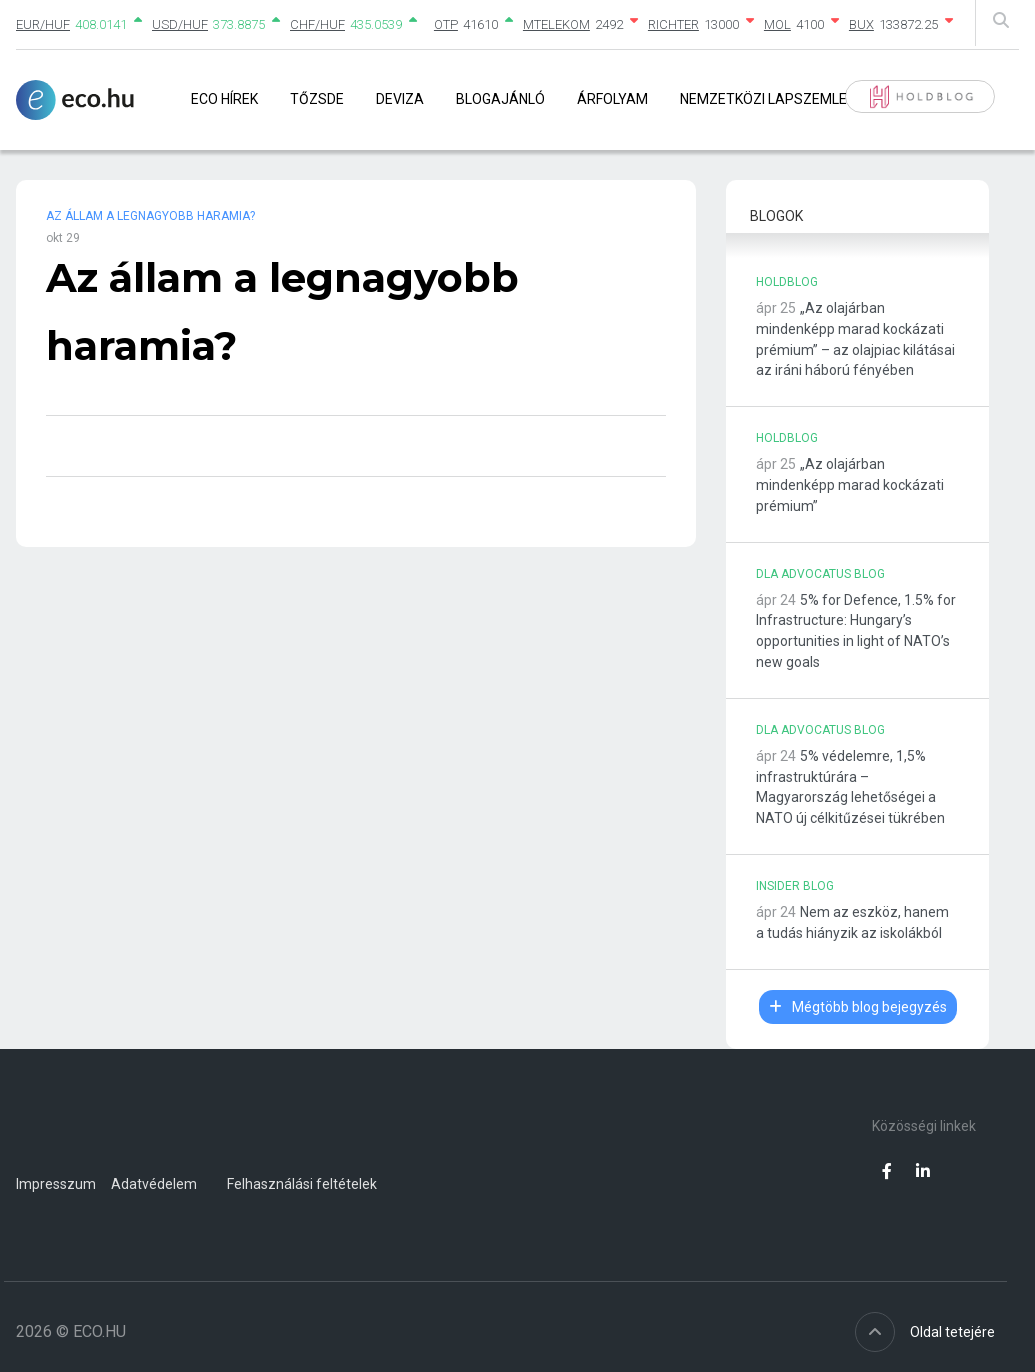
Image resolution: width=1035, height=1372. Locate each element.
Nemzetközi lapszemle (763, 99)
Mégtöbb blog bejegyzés (858, 1007)
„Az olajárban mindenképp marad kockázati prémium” (850, 485)
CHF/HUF (317, 24)
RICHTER (673, 24)
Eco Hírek (224, 99)
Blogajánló (500, 99)
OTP (446, 24)
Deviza (400, 99)
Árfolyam (612, 99)
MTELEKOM (556, 24)
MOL (777, 24)
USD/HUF (180, 24)
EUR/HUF (43, 24)
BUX (861, 24)
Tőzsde (317, 99)
